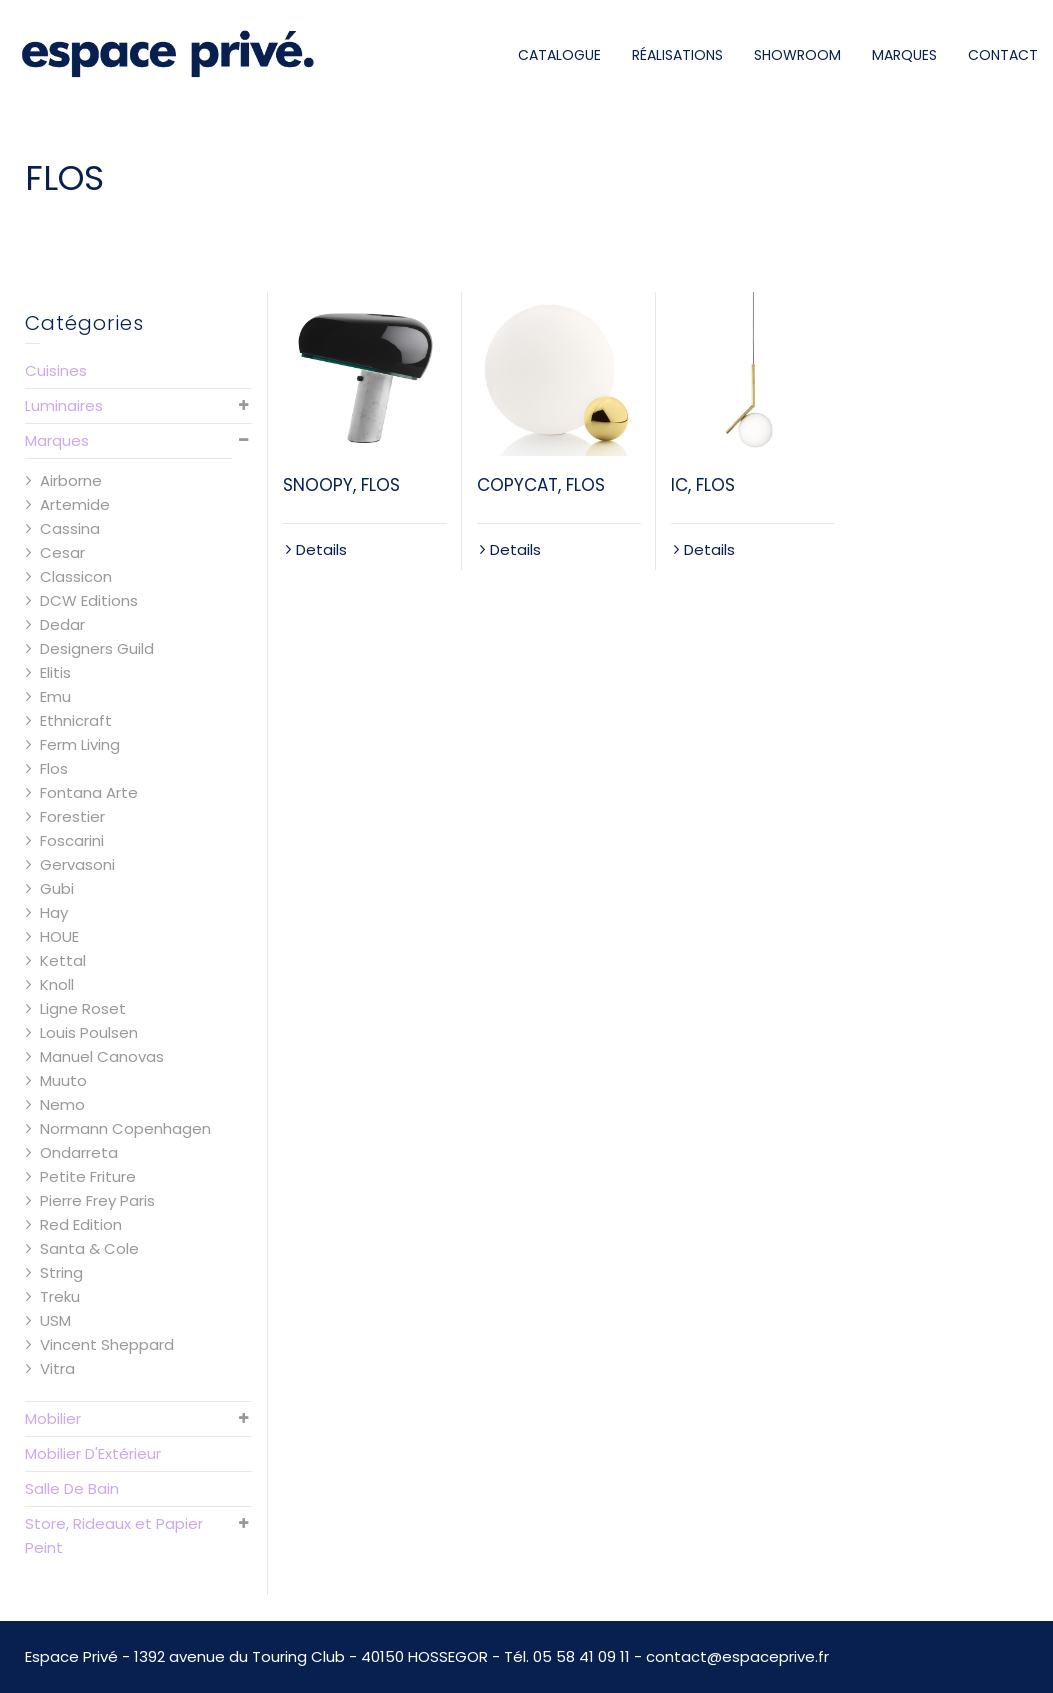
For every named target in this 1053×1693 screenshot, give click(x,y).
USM (55, 1320)
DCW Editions (89, 600)
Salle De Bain (72, 1488)
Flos (54, 768)
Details (321, 549)
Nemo (62, 1104)
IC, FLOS (703, 485)
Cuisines (56, 370)
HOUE (59, 936)
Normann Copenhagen (125, 1128)
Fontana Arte (89, 792)
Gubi (57, 888)
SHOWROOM (797, 55)
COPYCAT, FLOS (541, 485)
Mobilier (53, 1418)
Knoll (57, 984)
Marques (57, 440)
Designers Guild (97, 648)
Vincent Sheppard (107, 1344)
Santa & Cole (89, 1248)
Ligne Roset (83, 1008)
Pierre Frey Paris (97, 1200)
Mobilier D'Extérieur (93, 1453)
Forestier (72, 816)
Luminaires (64, 405)
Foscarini (72, 840)
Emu (55, 696)
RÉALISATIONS (677, 55)
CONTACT (1003, 55)
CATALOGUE (559, 55)
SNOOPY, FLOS (341, 485)
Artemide (75, 504)
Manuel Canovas (102, 1056)
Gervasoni (77, 864)
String (61, 1272)
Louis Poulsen (89, 1032)
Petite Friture (88, 1176)
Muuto (63, 1080)
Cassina (70, 528)
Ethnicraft (76, 720)
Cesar (62, 552)
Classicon (76, 576)
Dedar (62, 624)
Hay (54, 912)
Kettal (63, 960)
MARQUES (904, 55)
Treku (60, 1296)
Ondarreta (79, 1152)
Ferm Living (80, 744)
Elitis (55, 672)
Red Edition (81, 1224)
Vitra (57, 1368)
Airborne (71, 480)
